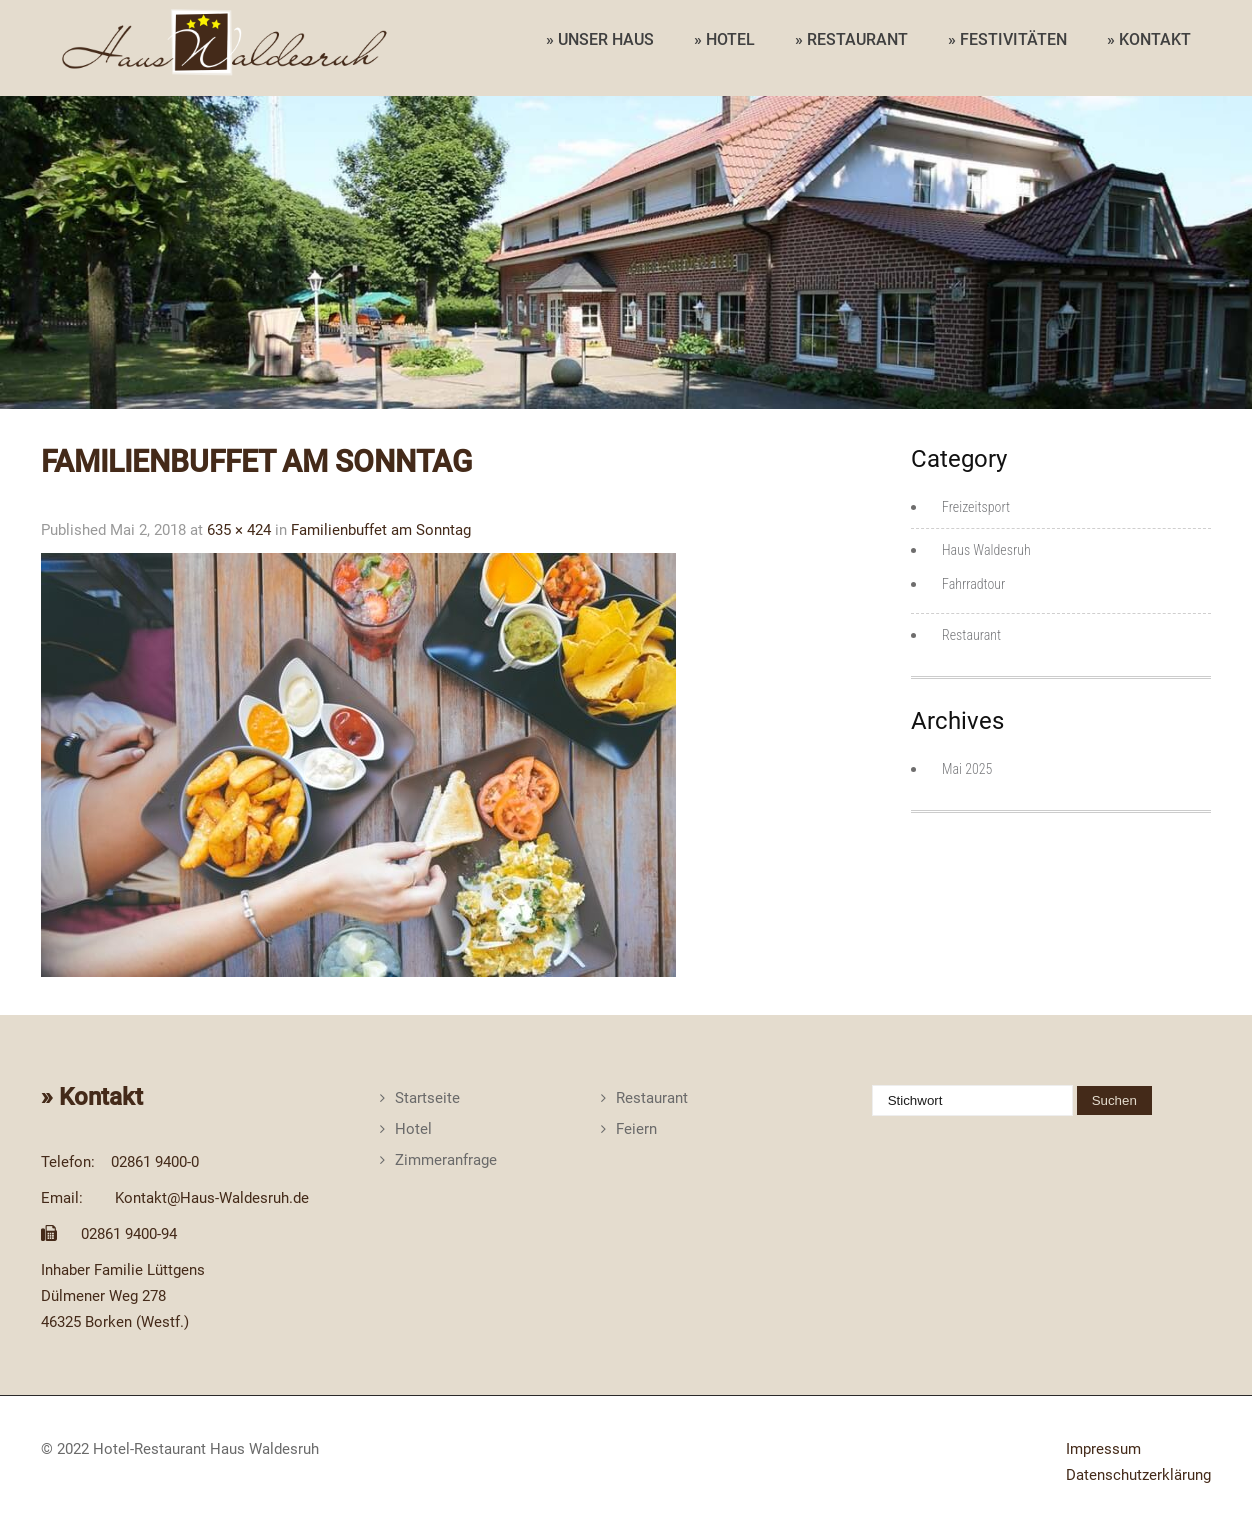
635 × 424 (239, 530)
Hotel (413, 1129)
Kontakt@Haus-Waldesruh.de (212, 1198)
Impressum (1103, 1449)
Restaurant (971, 635)
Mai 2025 (967, 769)
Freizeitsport (976, 507)
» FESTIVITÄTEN (1007, 39)
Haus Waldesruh (986, 550)
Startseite (427, 1098)
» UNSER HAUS (600, 39)
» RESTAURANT (851, 39)
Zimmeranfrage (446, 1160)
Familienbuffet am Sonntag (381, 530)
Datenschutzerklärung (1138, 1475)
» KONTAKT (1149, 39)
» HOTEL (724, 39)
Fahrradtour (973, 584)
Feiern (636, 1129)
